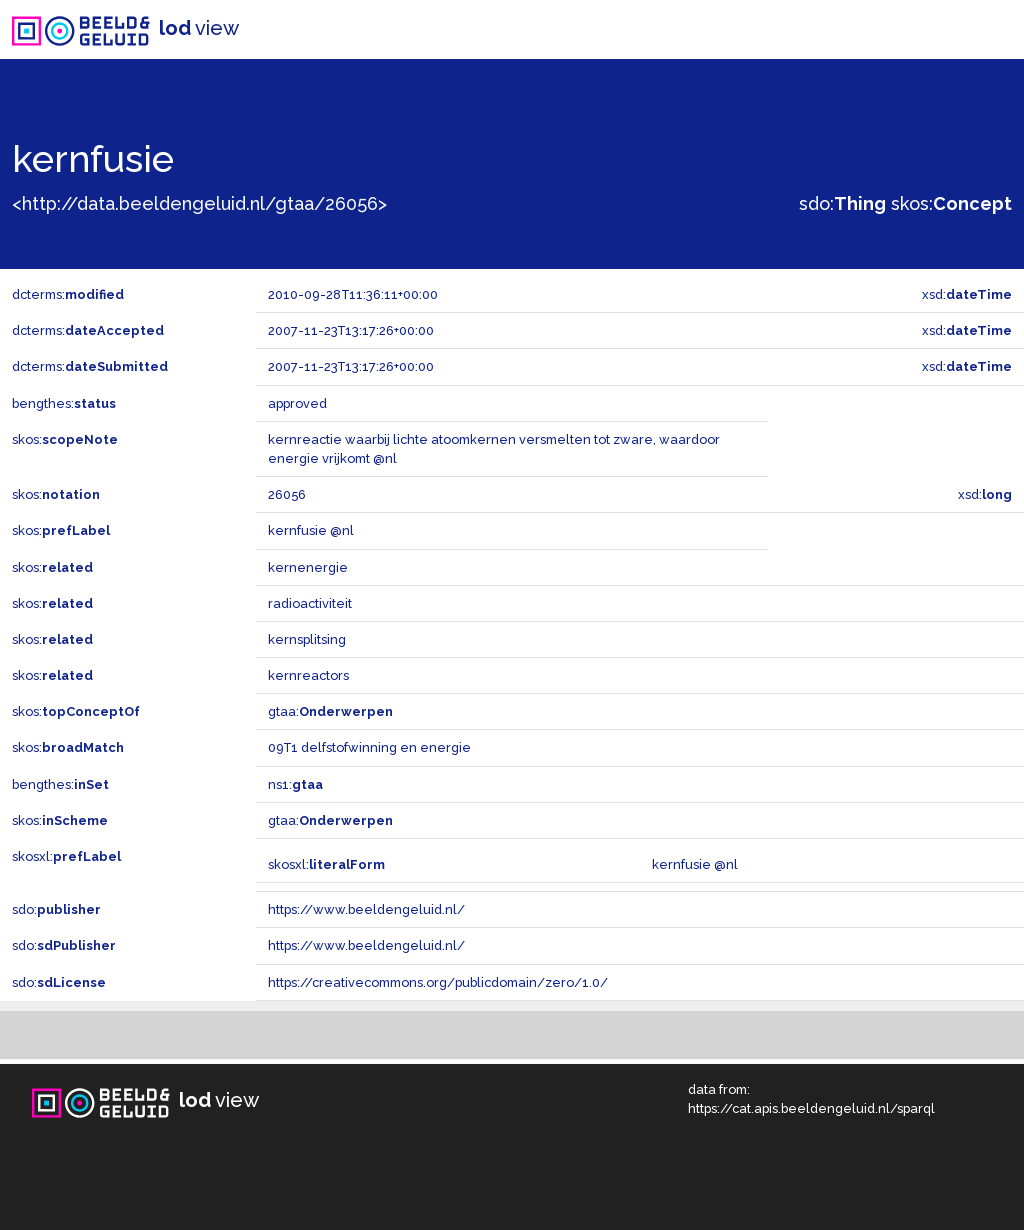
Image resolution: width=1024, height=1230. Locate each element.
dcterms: (68, 294)
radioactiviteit (310, 603)
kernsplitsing (307, 639)
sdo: (842, 203)
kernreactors (308, 675)
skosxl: (66, 856)
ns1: (295, 784)
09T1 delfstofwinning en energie (369, 747)
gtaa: (330, 711)
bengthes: (64, 403)
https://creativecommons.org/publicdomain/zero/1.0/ (438, 982)
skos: (951, 203)
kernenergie (308, 567)
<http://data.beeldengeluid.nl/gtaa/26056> (199, 203)
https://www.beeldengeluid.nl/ (366, 909)
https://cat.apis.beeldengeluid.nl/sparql (811, 1108)
